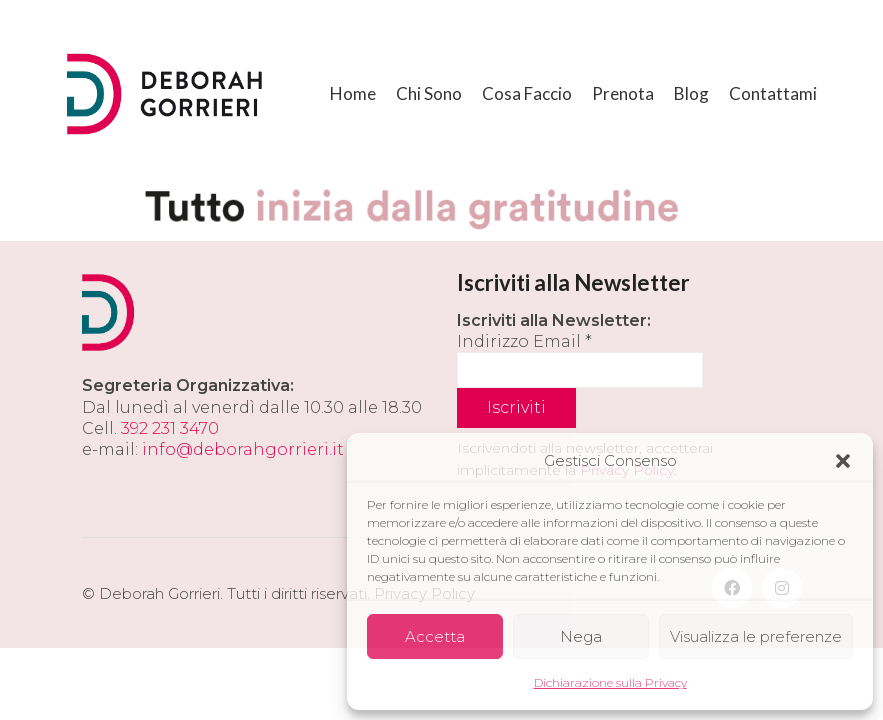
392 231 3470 (170, 428)
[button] (843, 461)
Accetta (435, 636)
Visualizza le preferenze (756, 636)
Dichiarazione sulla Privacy (610, 682)
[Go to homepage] (167, 94)
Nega (581, 636)
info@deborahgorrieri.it (243, 449)
